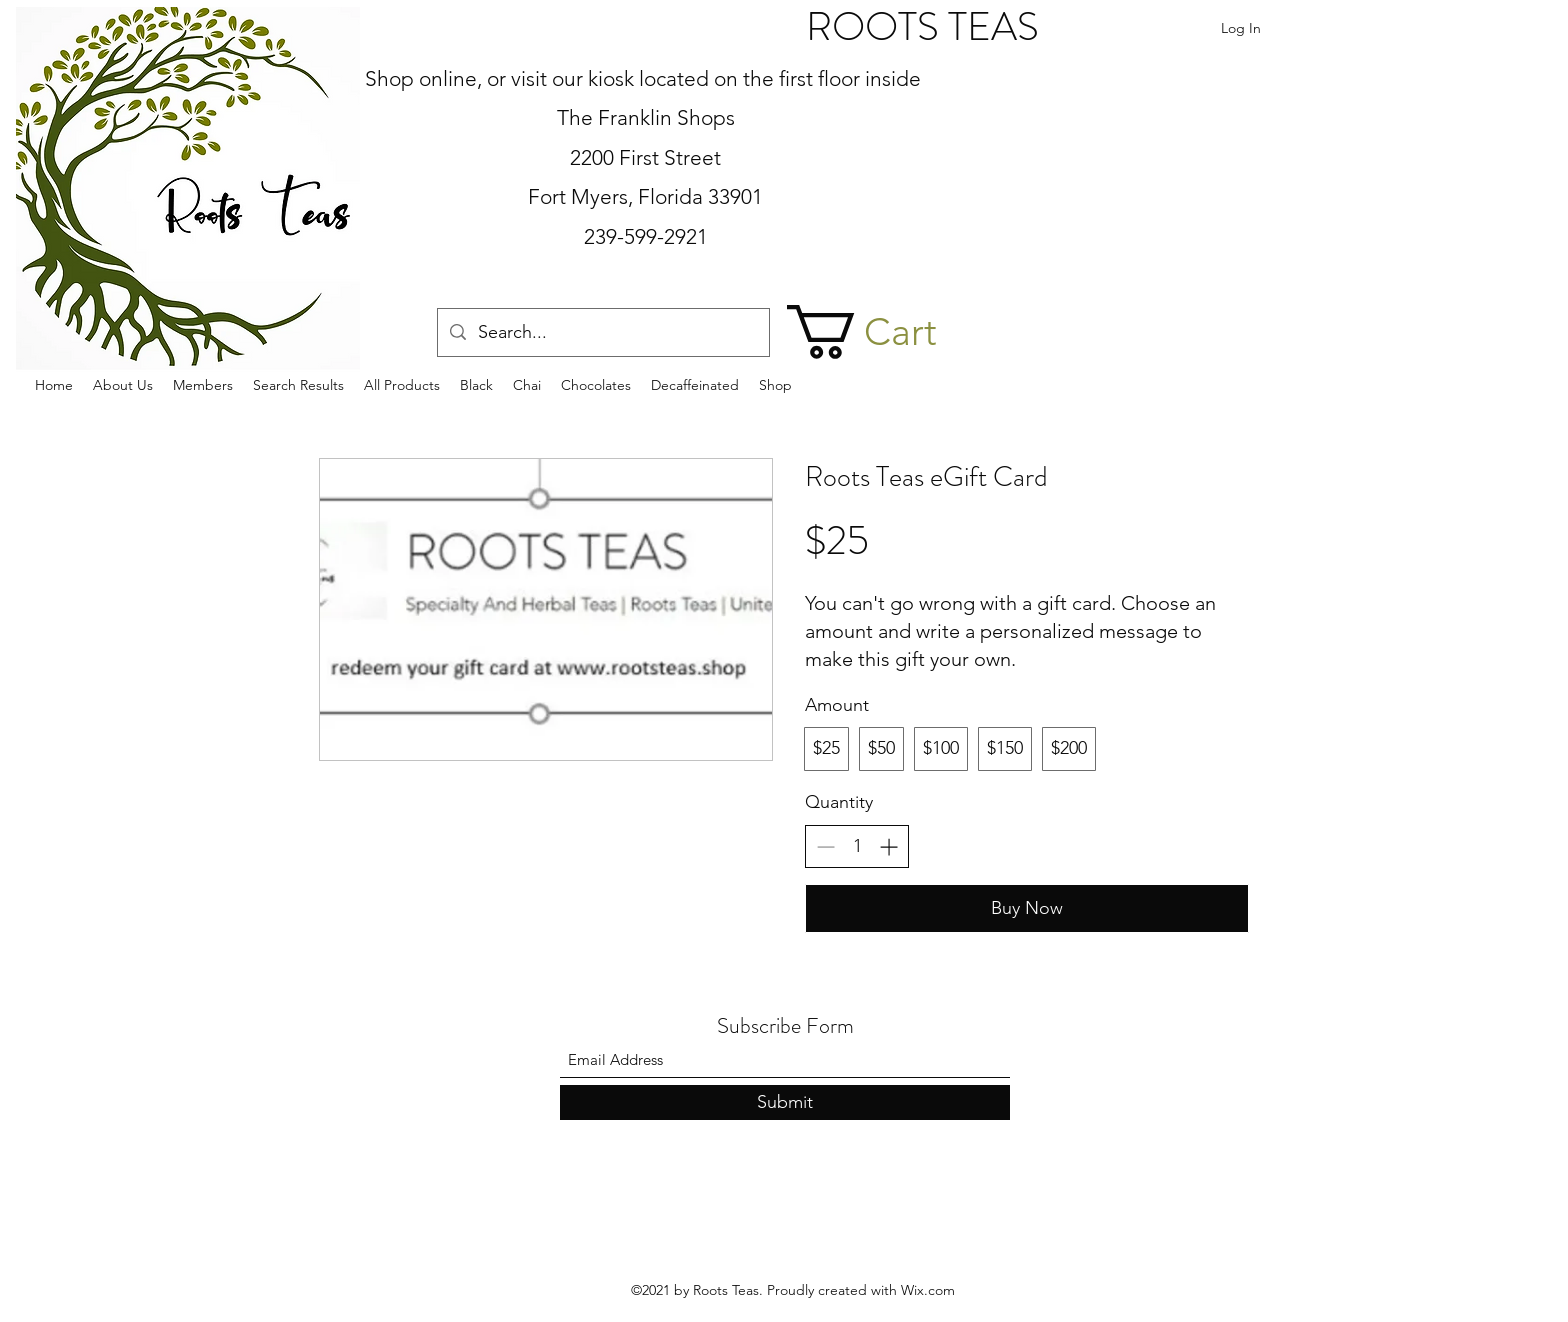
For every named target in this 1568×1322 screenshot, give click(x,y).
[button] (889, 332)
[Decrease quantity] (825, 846)
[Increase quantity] (888, 846)
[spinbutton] (857, 846)
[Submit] (785, 1102)
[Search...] (602, 333)
